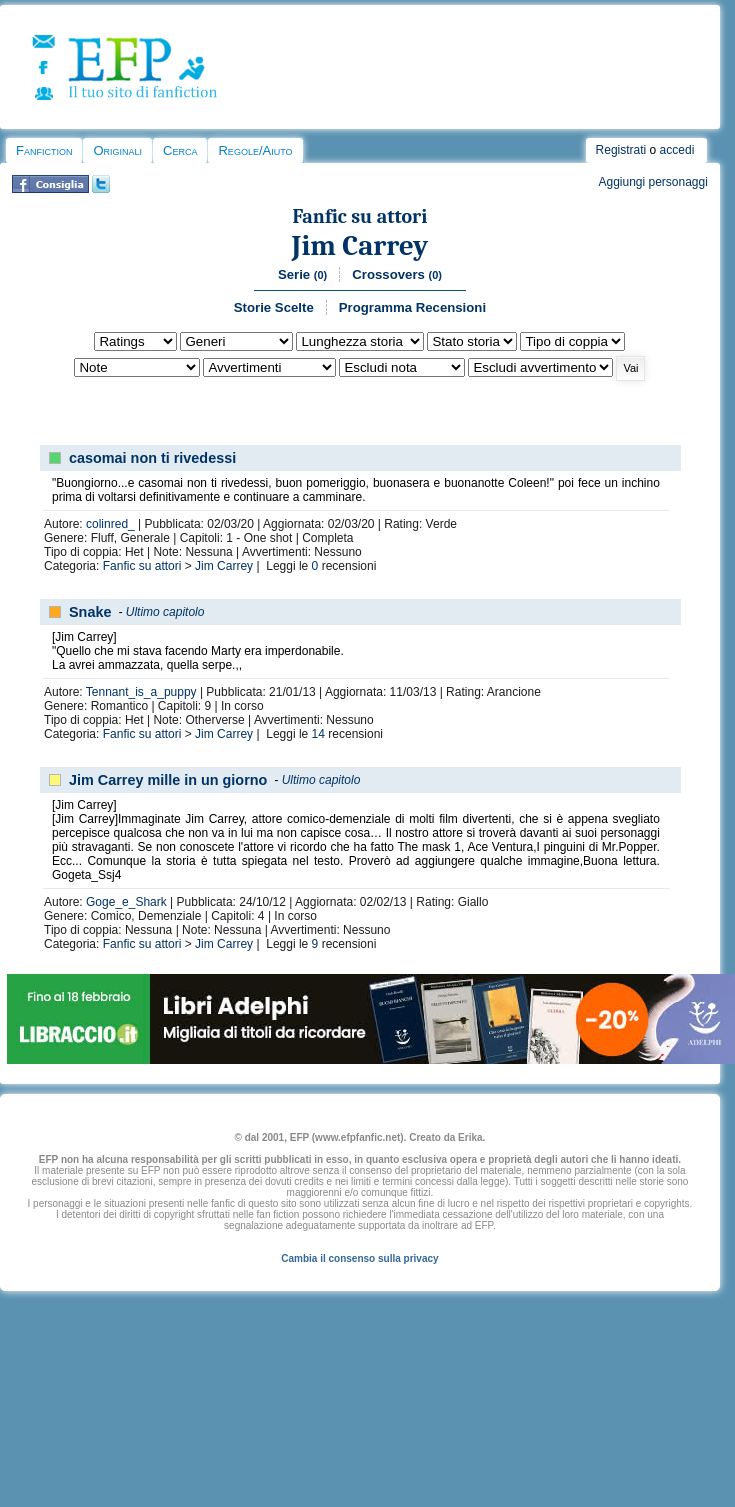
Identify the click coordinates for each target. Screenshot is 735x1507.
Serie (302, 274)
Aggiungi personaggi (652, 182)
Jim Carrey (360, 245)
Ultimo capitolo (165, 612)
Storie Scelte (274, 307)
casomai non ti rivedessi (152, 458)
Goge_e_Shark (126, 902)
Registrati (621, 150)
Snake (90, 612)
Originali (117, 150)
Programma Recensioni (412, 307)
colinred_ (110, 524)
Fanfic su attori (360, 216)
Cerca (180, 150)
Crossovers (397, 274)
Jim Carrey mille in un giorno (168, 780)
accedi (677, 150)
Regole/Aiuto (255, 150)
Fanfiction (44, 150)
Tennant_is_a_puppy (141, 692)
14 (318, 734)
